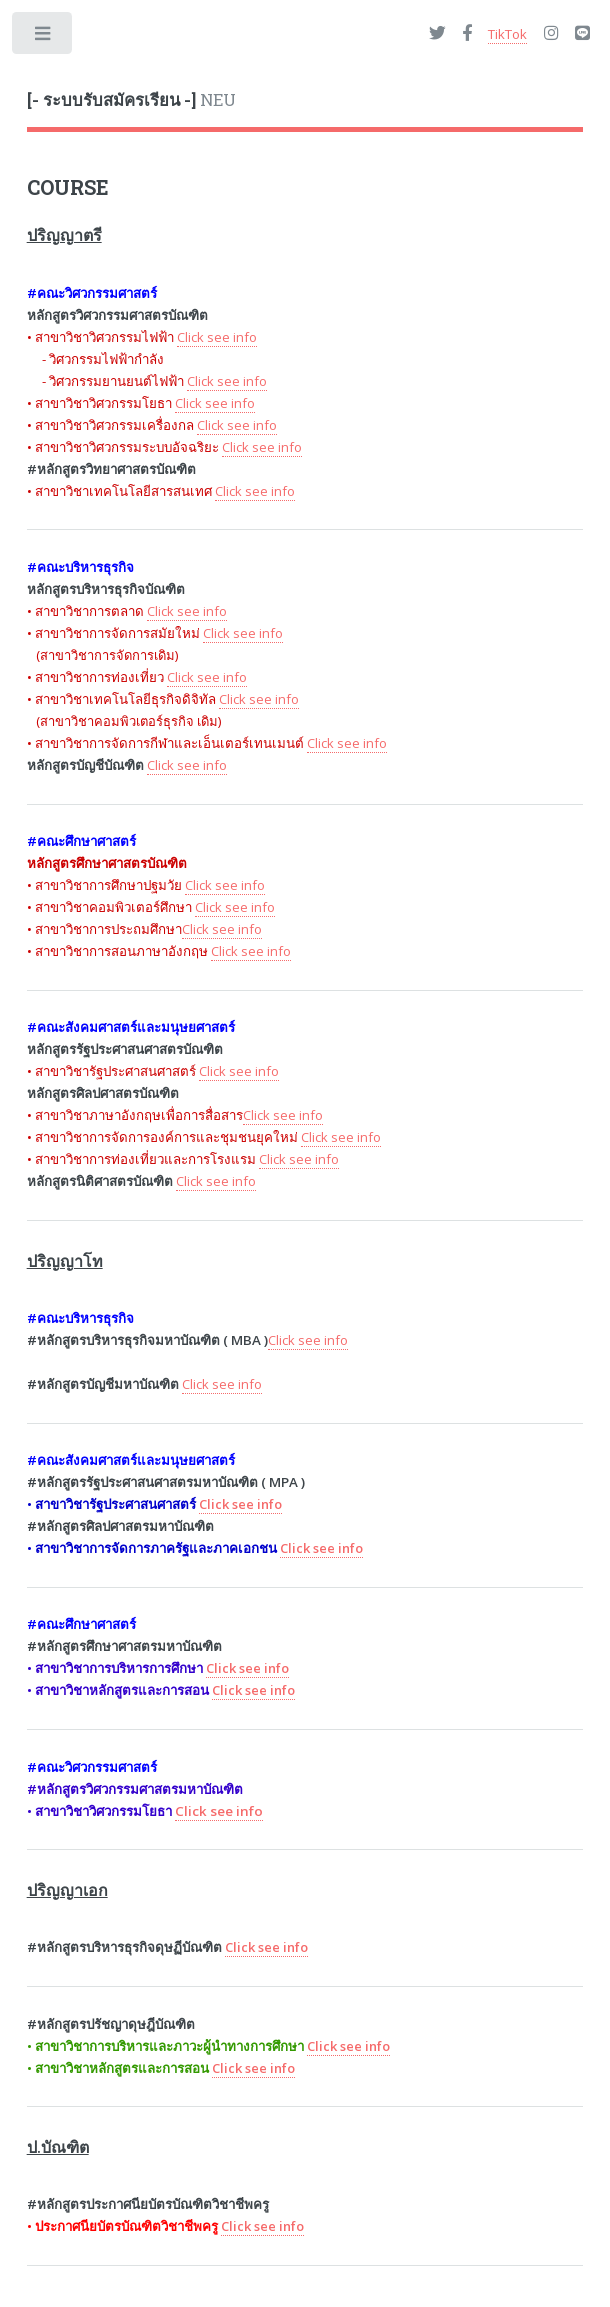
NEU (131, 100)
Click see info (219, 1811)
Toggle (43, 37)
